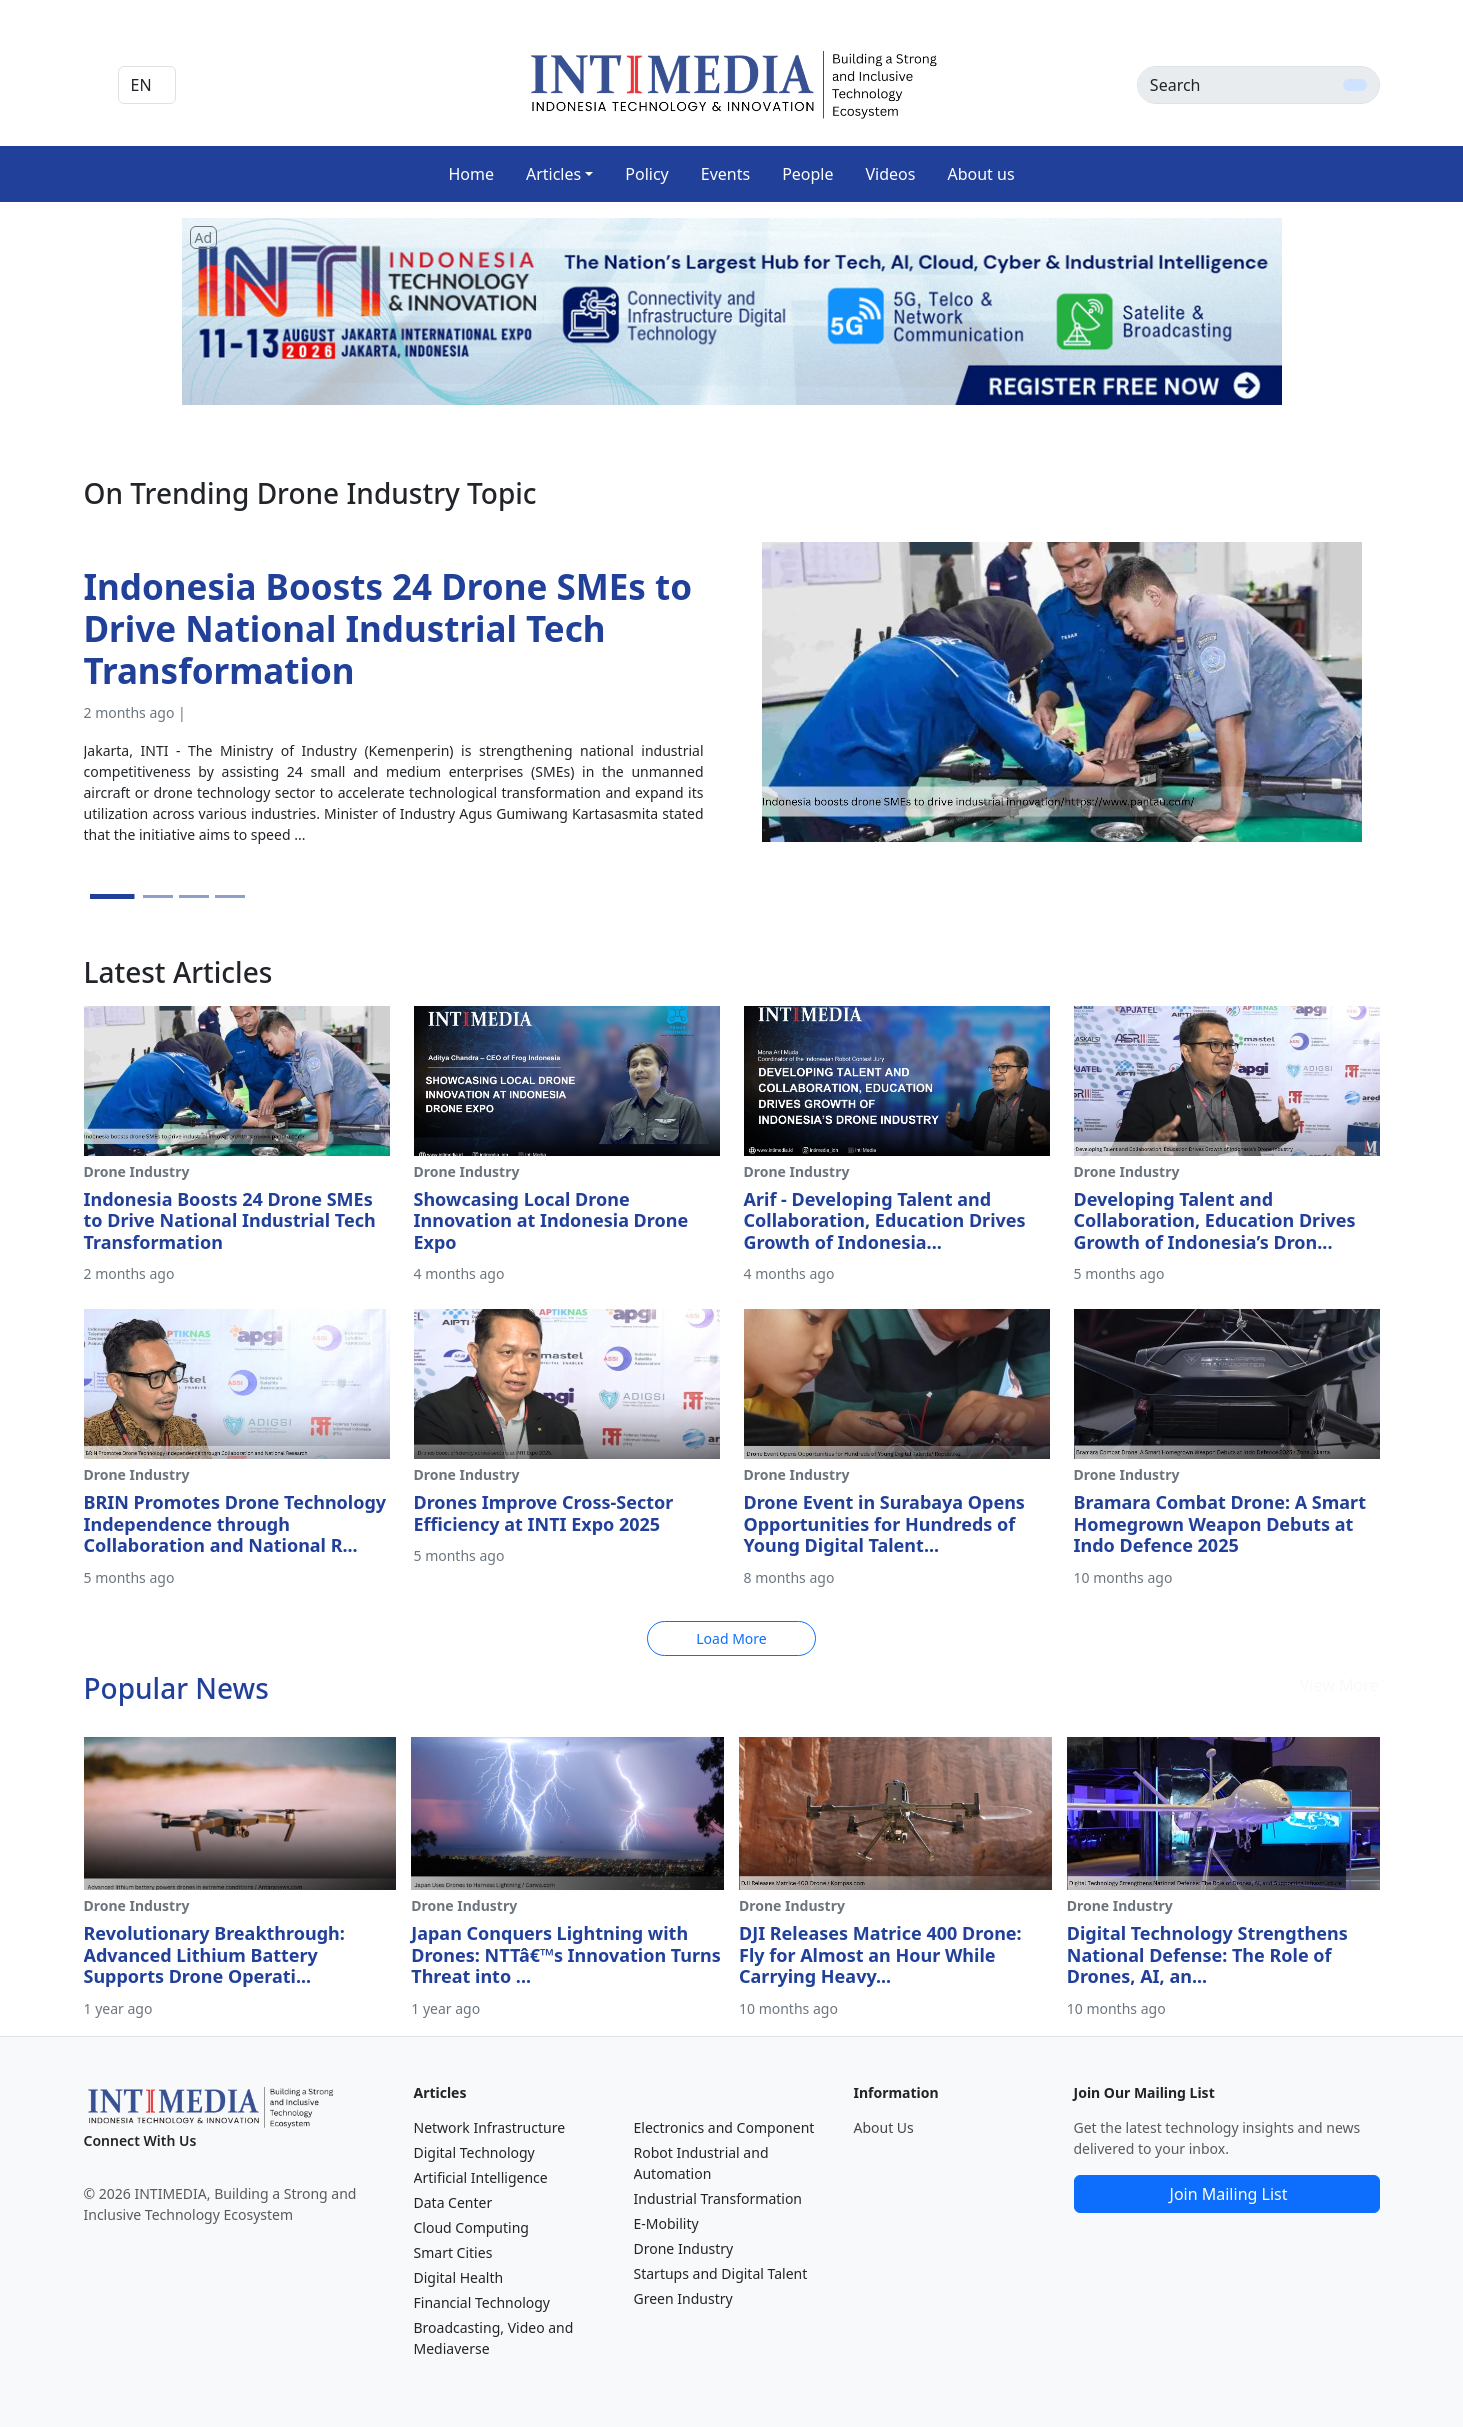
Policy (646, 174)
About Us (884, 2127)
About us (980, 174)
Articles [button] (553, 174)
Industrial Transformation (718, 2198)
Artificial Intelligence (481, 2177)
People (807, 174)
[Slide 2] (158, 896)
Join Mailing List (1229, 2194)
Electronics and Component (724, 2127)
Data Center (453, 2202)
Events (725, 174)
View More (1339, 1685)
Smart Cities (453, 2252)
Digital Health (459, 2277)
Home (471, 174)
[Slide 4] (230, 896)
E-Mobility (666, 2223)
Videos (891, 174)
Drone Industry (684, 2248)
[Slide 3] (194, 896)
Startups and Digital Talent (721, 2273)
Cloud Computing (471, 2227)
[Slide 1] (111, 896)
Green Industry (683, 2298)
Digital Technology (474, 2152)
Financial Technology (482, 2302)
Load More (731, 1638)
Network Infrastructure (490, 2127)
